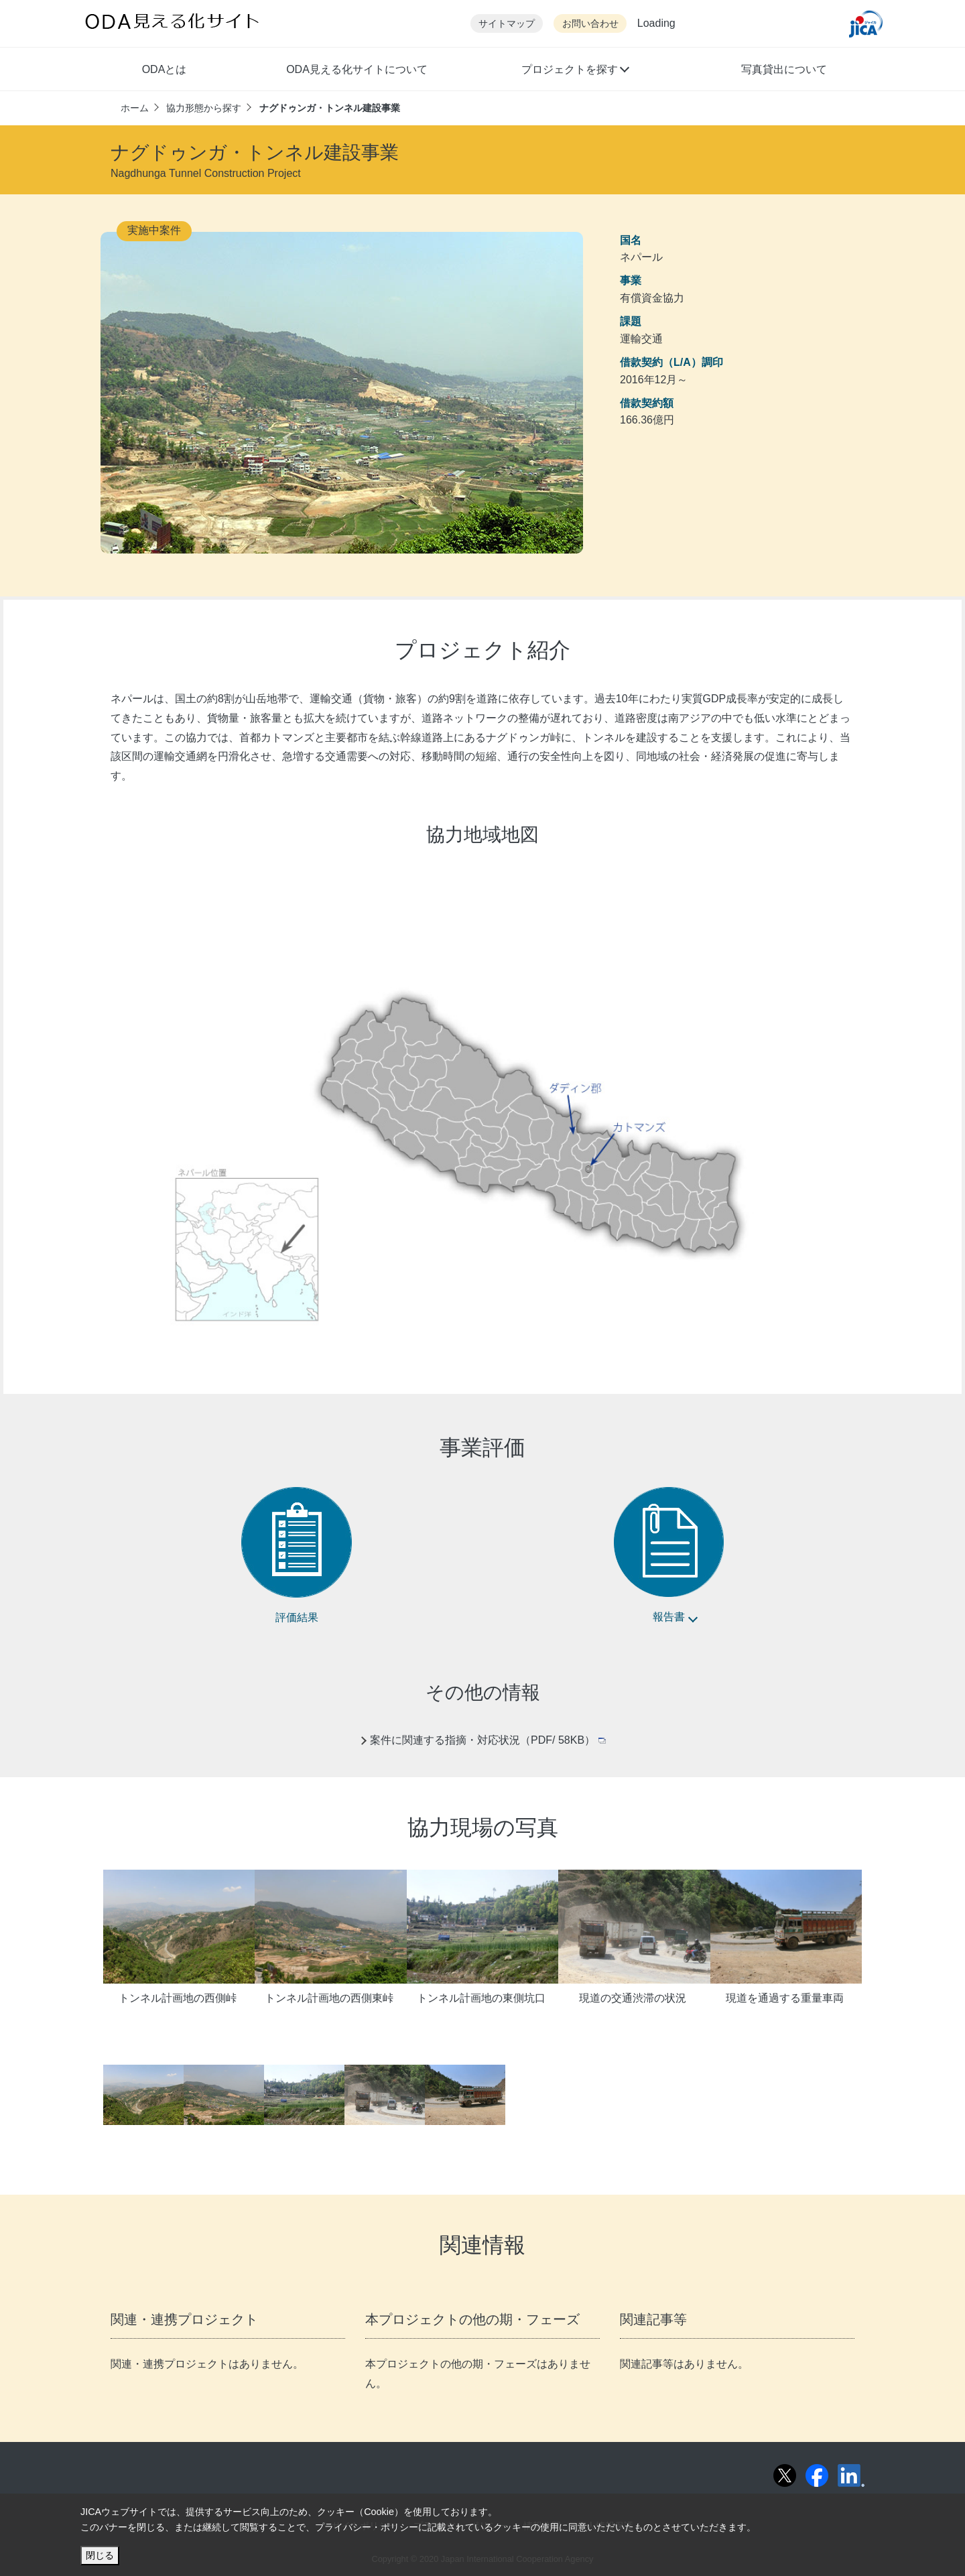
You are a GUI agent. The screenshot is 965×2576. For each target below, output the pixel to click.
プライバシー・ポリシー (366, 2527)
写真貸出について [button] (784, 69)
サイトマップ (506, 24)
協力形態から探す (203, 108)
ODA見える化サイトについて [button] (357, 69)
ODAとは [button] (164, 69)
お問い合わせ (590, 24)
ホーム (135, 108)
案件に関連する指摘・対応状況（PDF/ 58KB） (488, 1740)
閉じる (100, 2555)
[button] (575, 71)
